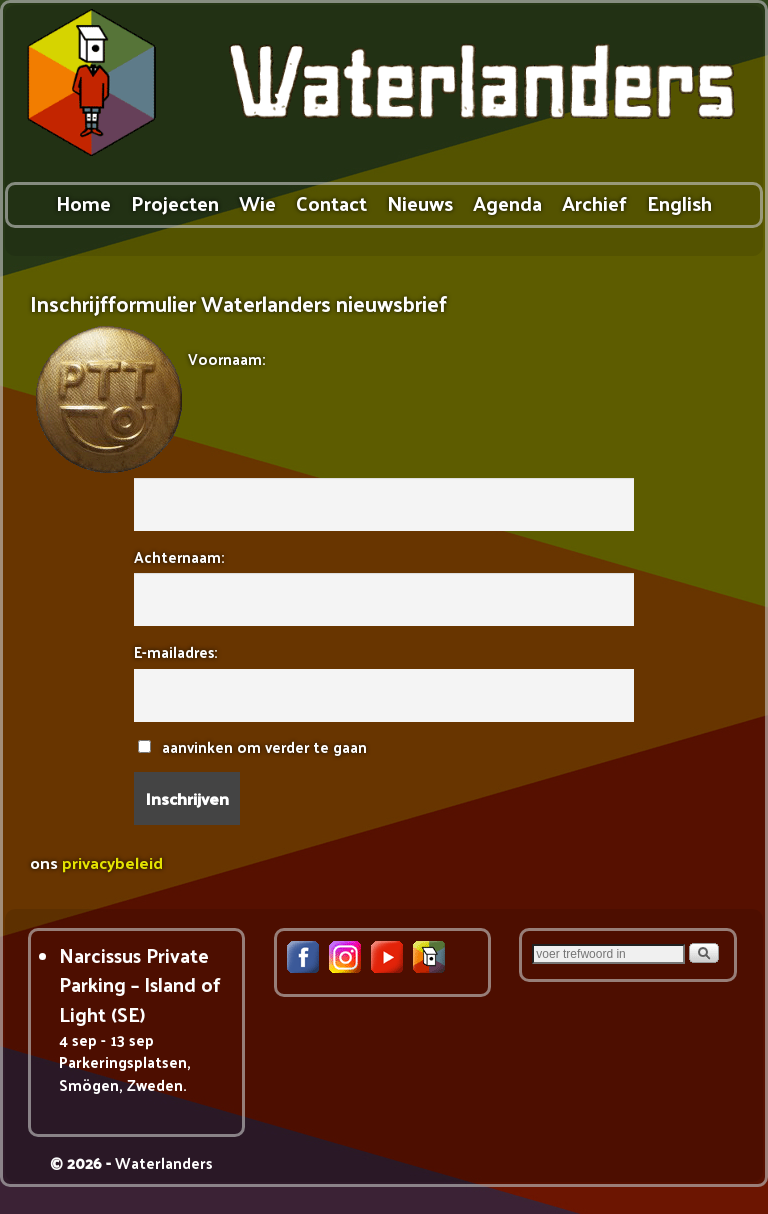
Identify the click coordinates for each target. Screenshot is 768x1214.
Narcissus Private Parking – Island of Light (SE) (140, 984)
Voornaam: (226, 358)
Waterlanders (164, 1162)
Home (83, 202)
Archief (594, 202)
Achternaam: (179, 556)
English (679, 202)
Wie (257, 202)
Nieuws (420, 202)
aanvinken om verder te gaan (252, 746)
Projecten (175, 202)
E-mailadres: (175, 651)
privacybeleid (112, 862)
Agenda (507, 202)
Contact (331, 202)
